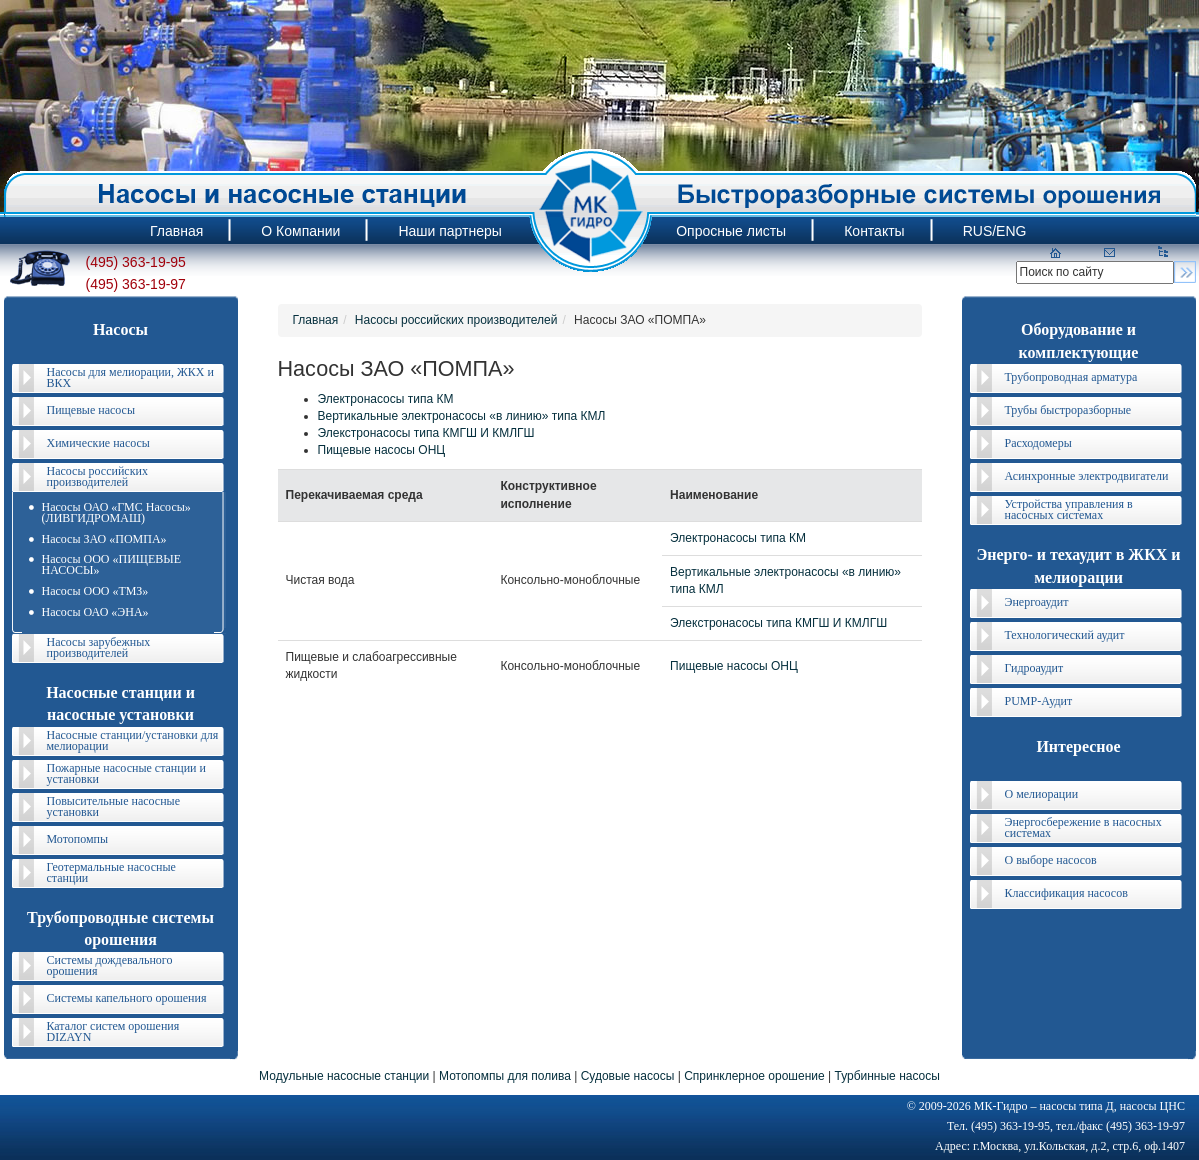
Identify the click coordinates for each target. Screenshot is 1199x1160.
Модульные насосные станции (344, 1076)
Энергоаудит (1037, 602)
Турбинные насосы (886, 1076)
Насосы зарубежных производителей (99, 647)
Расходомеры (1038, 443)
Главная (316, 320)
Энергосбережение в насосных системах (1083, 827)
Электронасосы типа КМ (386, 399)
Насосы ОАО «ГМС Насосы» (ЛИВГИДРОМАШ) (116, 512)
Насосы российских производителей (97, 476)
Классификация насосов (1066, 893)
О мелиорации (1042, 794)
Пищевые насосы (91, 410)
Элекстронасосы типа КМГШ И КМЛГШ (426, 433)
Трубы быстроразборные (1068, 410)
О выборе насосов (1051, 860)
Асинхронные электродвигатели (1087, 476)
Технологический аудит (1065, 635)
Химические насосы (98, 443)
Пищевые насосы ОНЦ (382, 450)
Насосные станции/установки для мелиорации (133, 740)
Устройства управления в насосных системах (1069, 509)
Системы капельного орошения (127, 998)
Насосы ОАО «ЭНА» (95, 612)
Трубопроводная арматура (1071, 377)
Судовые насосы (628, 1076)
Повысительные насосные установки (114, 806)
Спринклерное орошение (754, 1076)
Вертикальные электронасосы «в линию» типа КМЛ (462, 416)
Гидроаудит (1034, 668)
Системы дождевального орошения (110, 965)
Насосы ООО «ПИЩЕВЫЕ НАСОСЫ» (112, 564)
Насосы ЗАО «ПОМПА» (104, 539)
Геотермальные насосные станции (111, 872)
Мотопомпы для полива (505, 1076)
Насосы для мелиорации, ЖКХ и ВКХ (130, 377)
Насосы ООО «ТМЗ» (95, 591)
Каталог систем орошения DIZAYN (113, 1031)
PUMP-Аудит (1039, 701)
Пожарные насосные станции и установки (126, 773)
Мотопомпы (78, 839)
